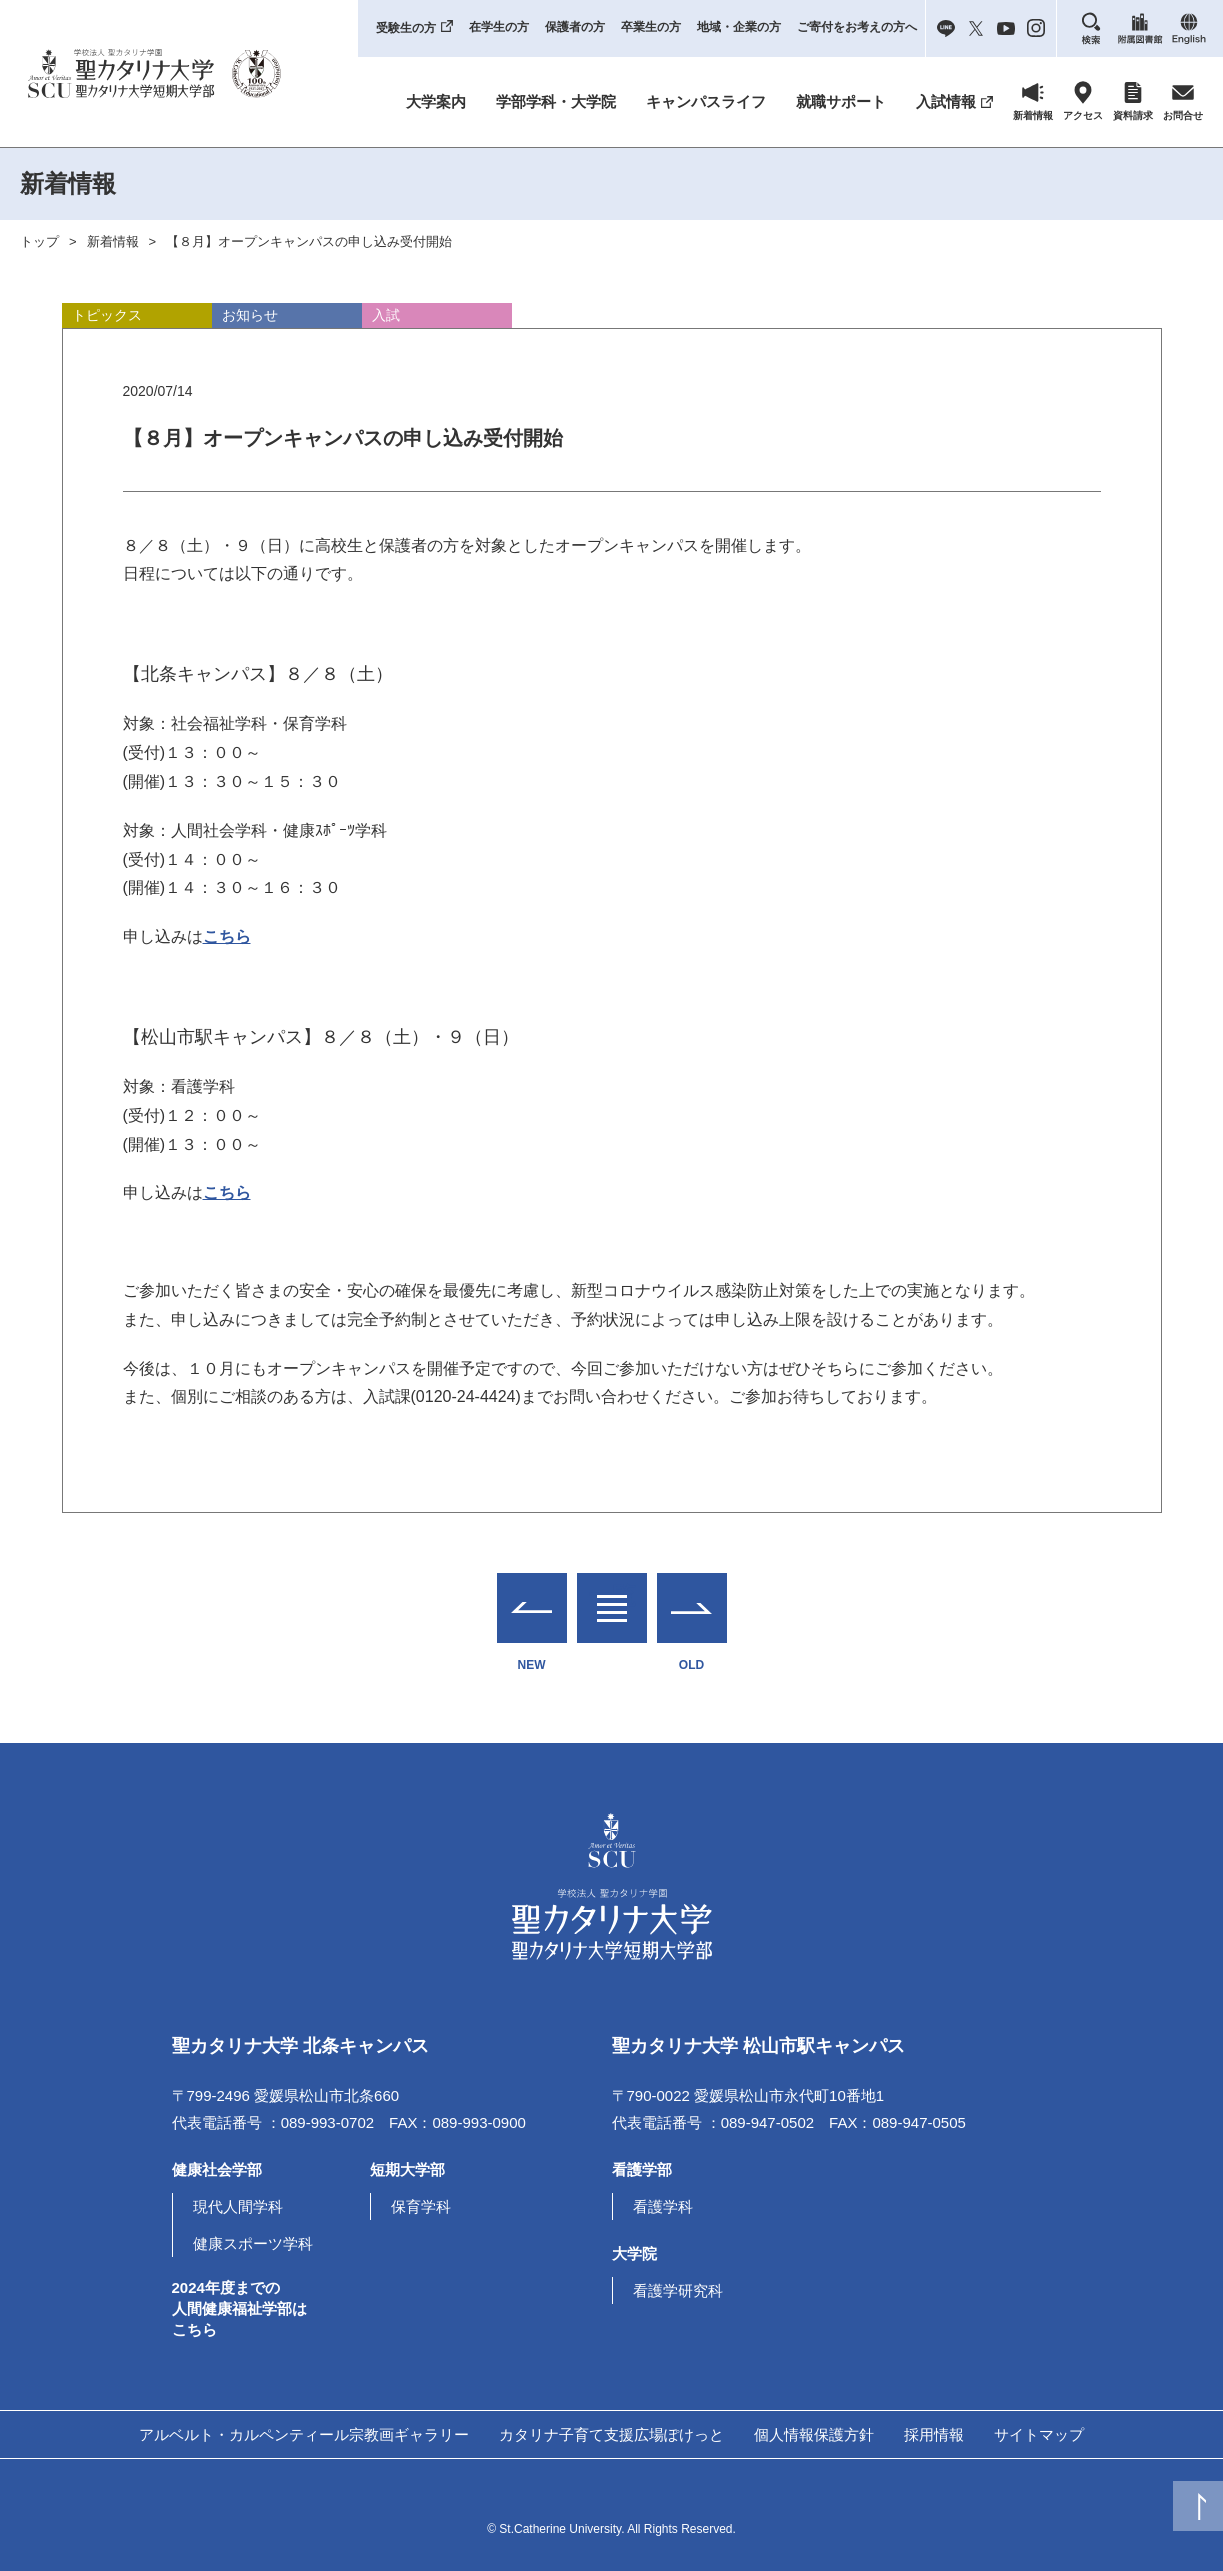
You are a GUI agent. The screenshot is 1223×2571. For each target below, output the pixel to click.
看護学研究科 (678, 2290)
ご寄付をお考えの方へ (857, 27)
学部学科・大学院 (556, 101)
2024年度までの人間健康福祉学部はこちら (239, 2308)
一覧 (612, 1595)
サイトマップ (1039, 2434)
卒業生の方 (651, 27)
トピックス (107, 315)
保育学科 (421, 2206)
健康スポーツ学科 (253, 2243)
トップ (39, 241)
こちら (227, 936)
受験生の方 (406, 28)
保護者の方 (575, 27)
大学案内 (436, 101)
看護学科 (663, 2206)
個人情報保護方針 (814, 2434)
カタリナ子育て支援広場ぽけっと (611, 2434)
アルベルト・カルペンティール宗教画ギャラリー (304, 2434)
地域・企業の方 (739, 27)
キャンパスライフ (706, 101)
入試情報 (946, 101)
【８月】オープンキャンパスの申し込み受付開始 (309, 241)
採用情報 (934, 2434)
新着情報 (113, 241)
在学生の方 (499, 27)
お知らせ (250, 315)
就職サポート (841, 101)
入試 (386, 315)
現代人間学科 (238, 2206)
